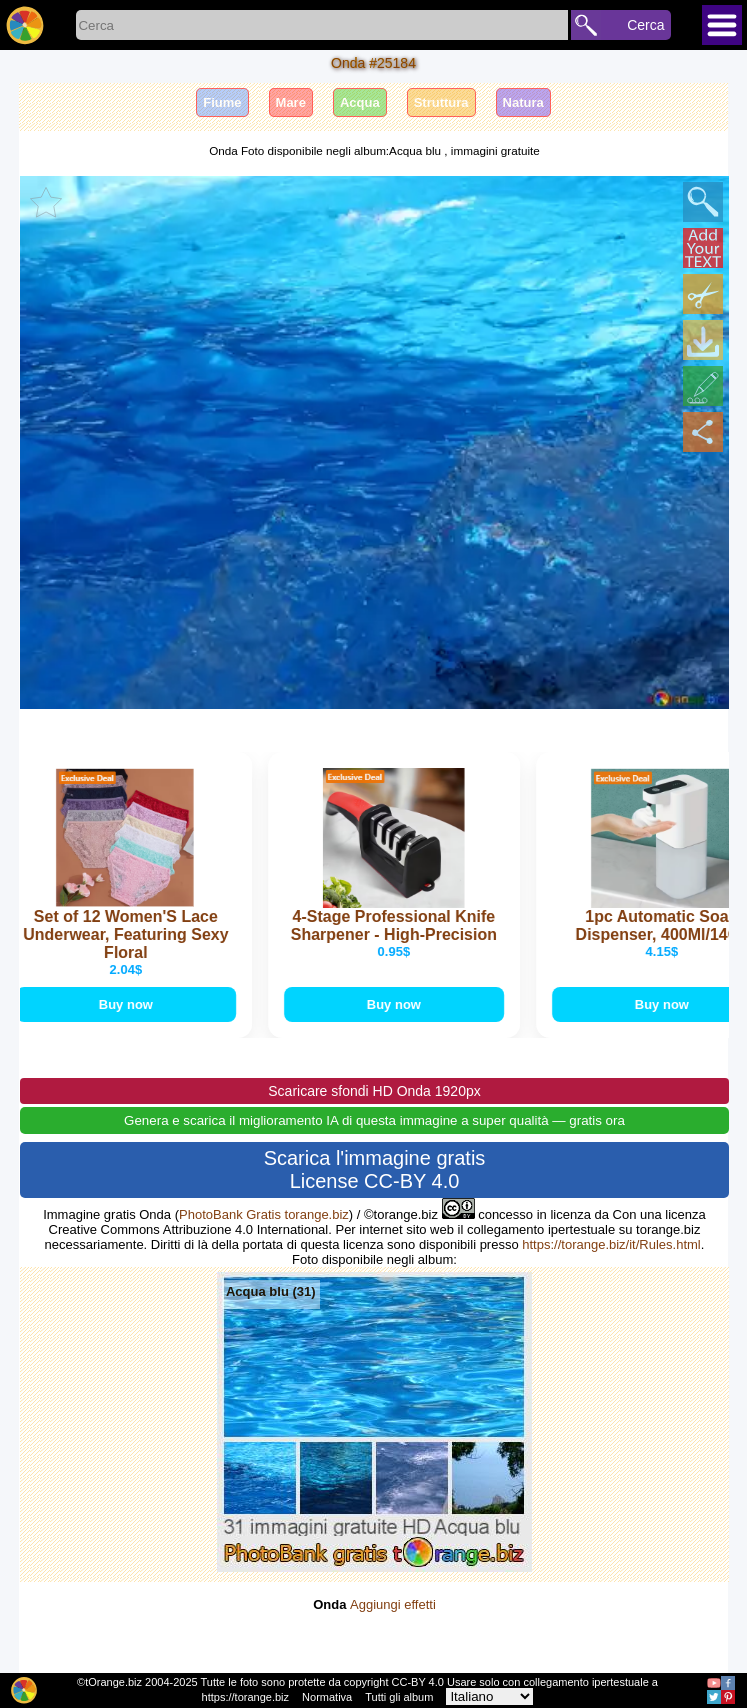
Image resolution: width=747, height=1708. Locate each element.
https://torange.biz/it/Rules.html (611, 1244)
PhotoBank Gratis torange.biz (264, 1214)
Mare (291, 102)
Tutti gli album (399, 1697)
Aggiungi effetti (393, 1604)
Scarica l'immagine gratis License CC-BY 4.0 (375, 1169)
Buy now (128, 1004)
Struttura (441, 102)
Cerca (645, 25)
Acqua (360, 102)
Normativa (327, 1697)
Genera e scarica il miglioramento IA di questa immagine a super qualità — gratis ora (374, 1120)
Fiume (222, 102)
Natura (523, 102)
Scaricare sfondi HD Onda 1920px (374, 1091)
